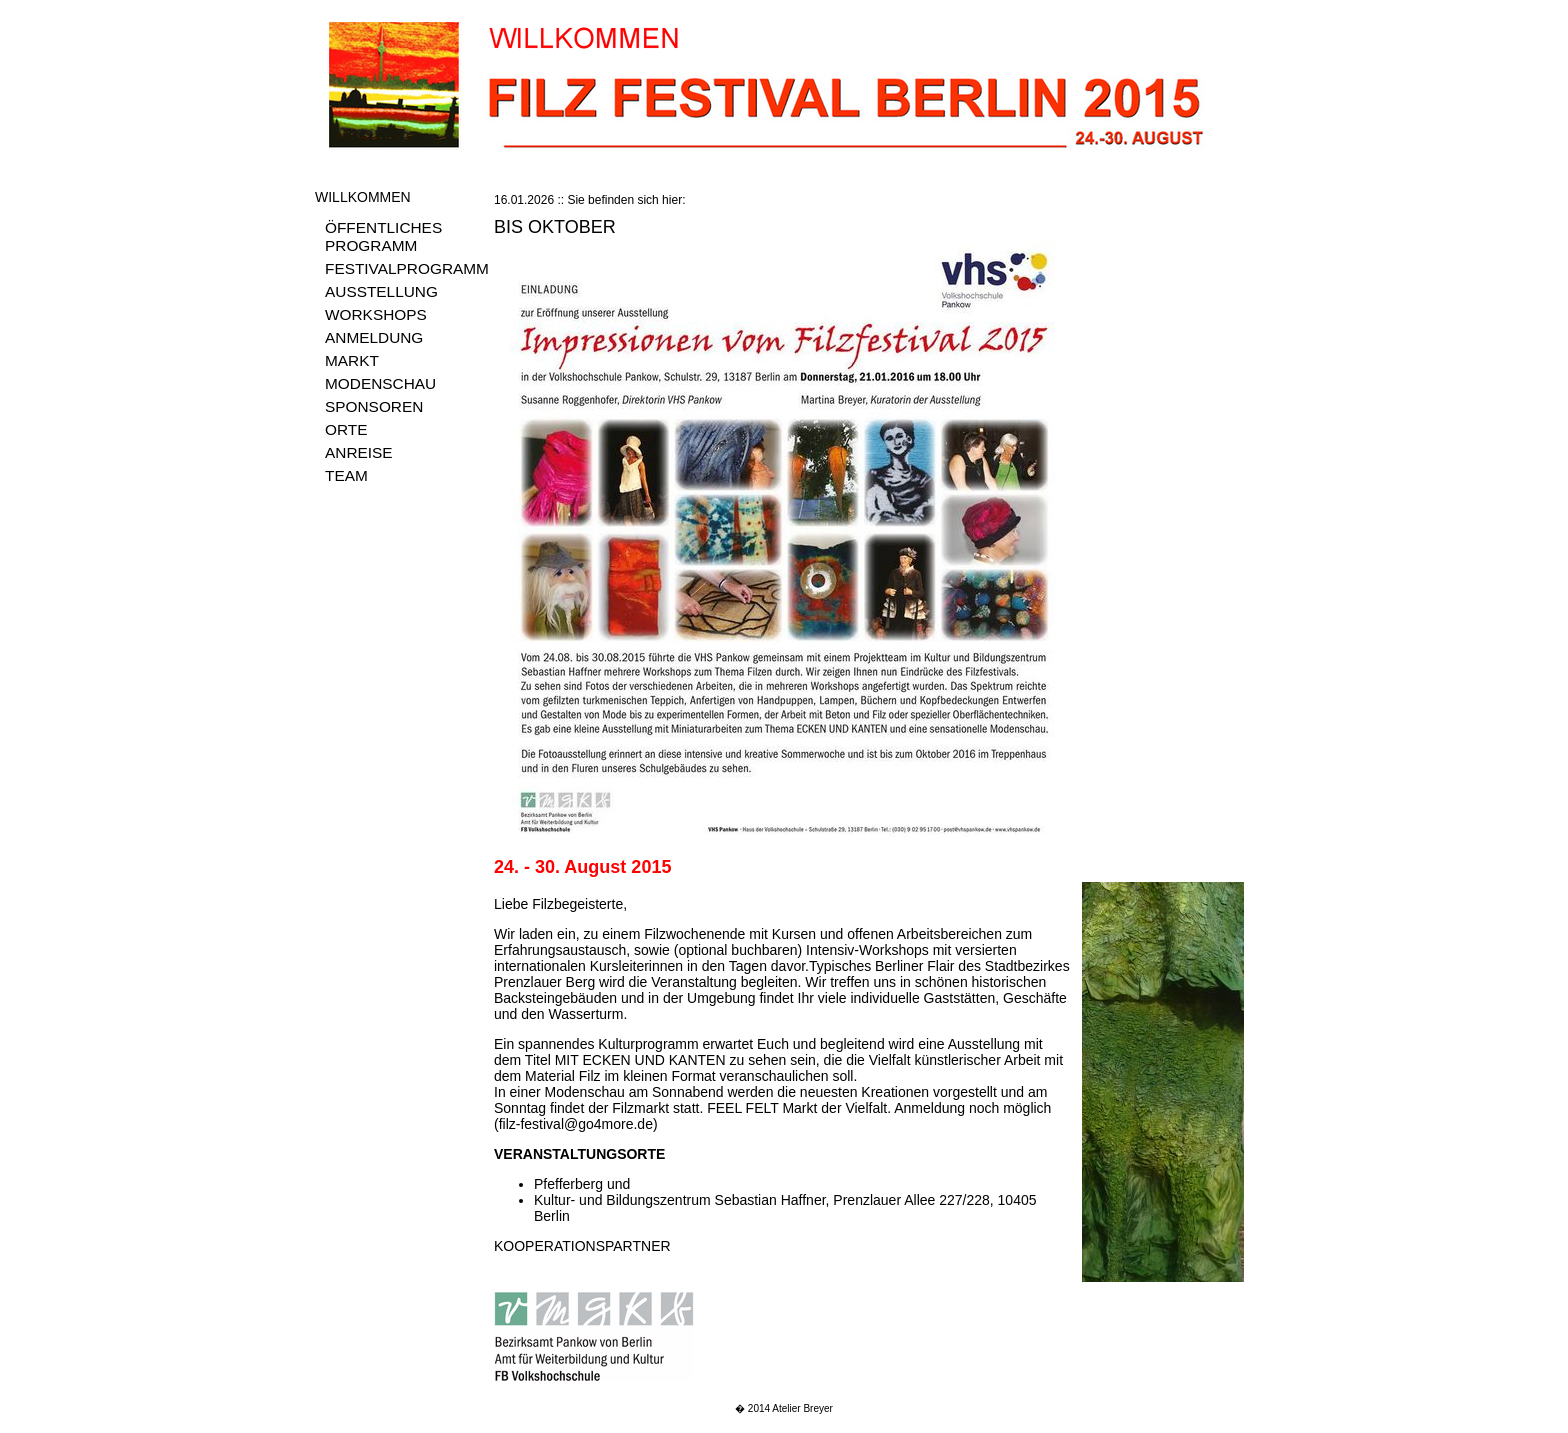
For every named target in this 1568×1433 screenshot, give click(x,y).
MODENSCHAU (380, 383)
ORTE (346, 429)
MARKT (352, 360)
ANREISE (359, 452)
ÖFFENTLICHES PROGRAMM (383, 236)
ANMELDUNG (374, 337)
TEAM (346, 475)
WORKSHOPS (376, 314)
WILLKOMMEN (363, 197)
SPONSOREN (374, 406)
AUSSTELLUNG (381, 291)
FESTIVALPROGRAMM (407, 268)
